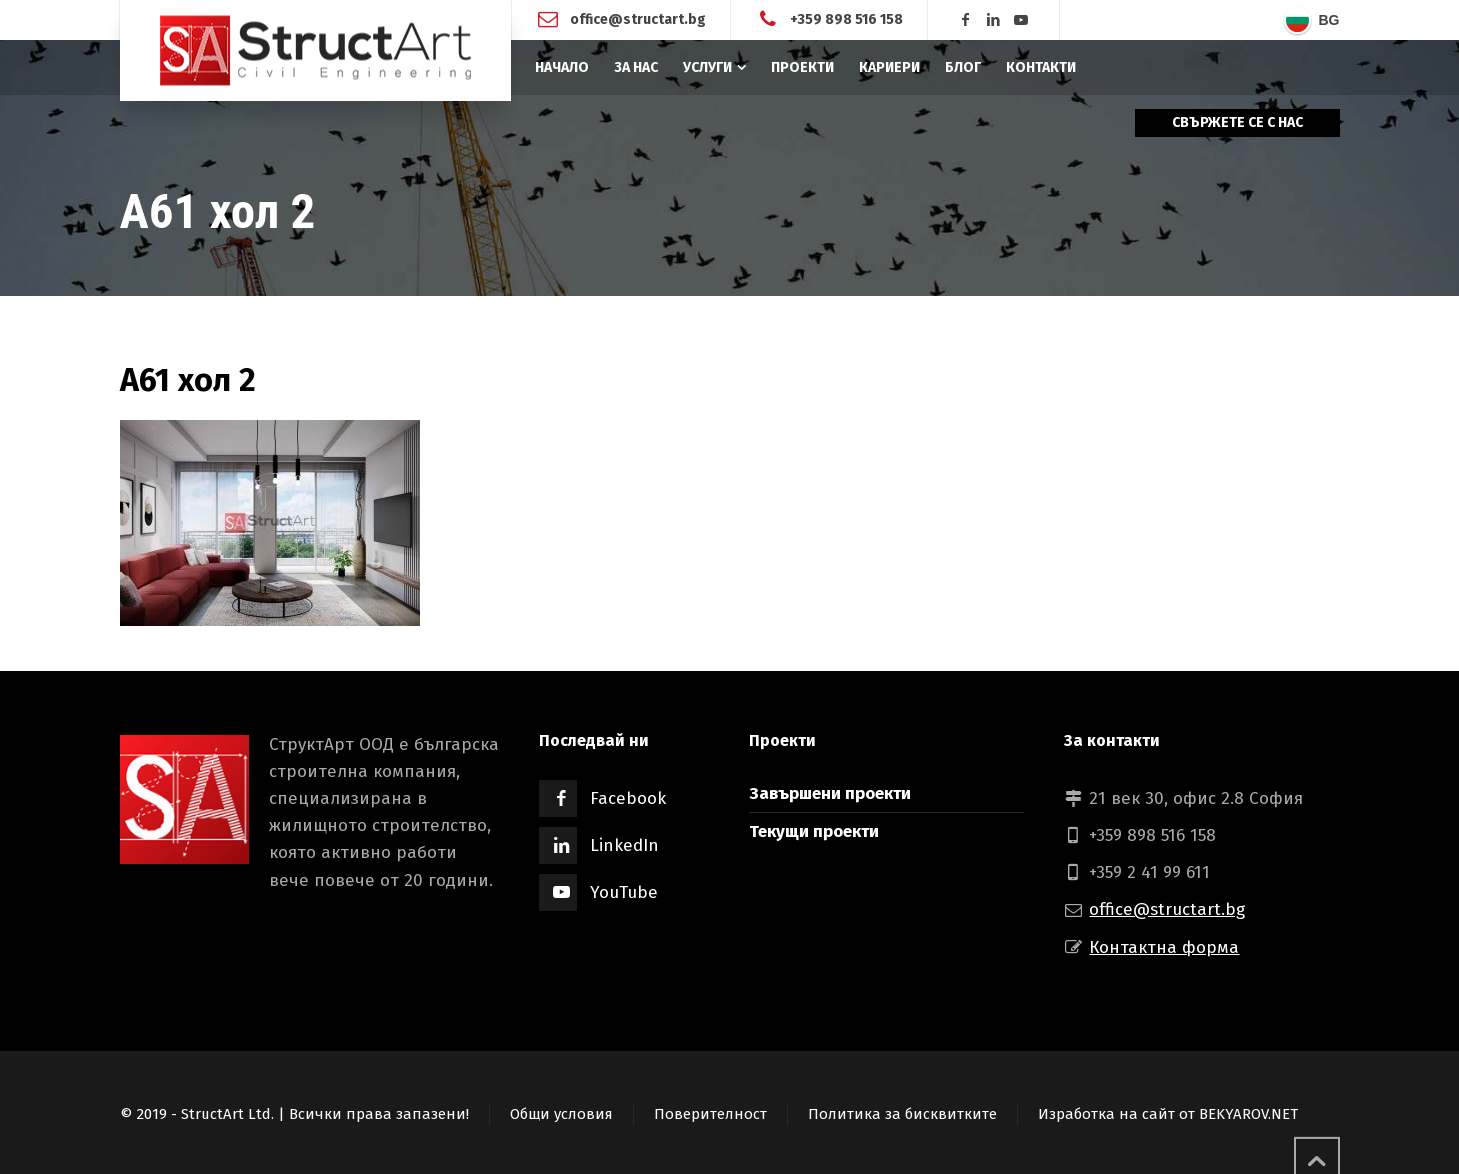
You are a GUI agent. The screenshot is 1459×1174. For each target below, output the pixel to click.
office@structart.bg (638, 19)
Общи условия (561, 1114)
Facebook (628, 798)
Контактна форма (1164, 947)
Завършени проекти (830, 793)
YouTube (624, 892)
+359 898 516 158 (846, 19)
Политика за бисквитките (902, 1114)
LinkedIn (624, 845)
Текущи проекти (814, 831)
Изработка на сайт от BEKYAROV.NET (1168, 1114)
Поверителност (710, 1114)
